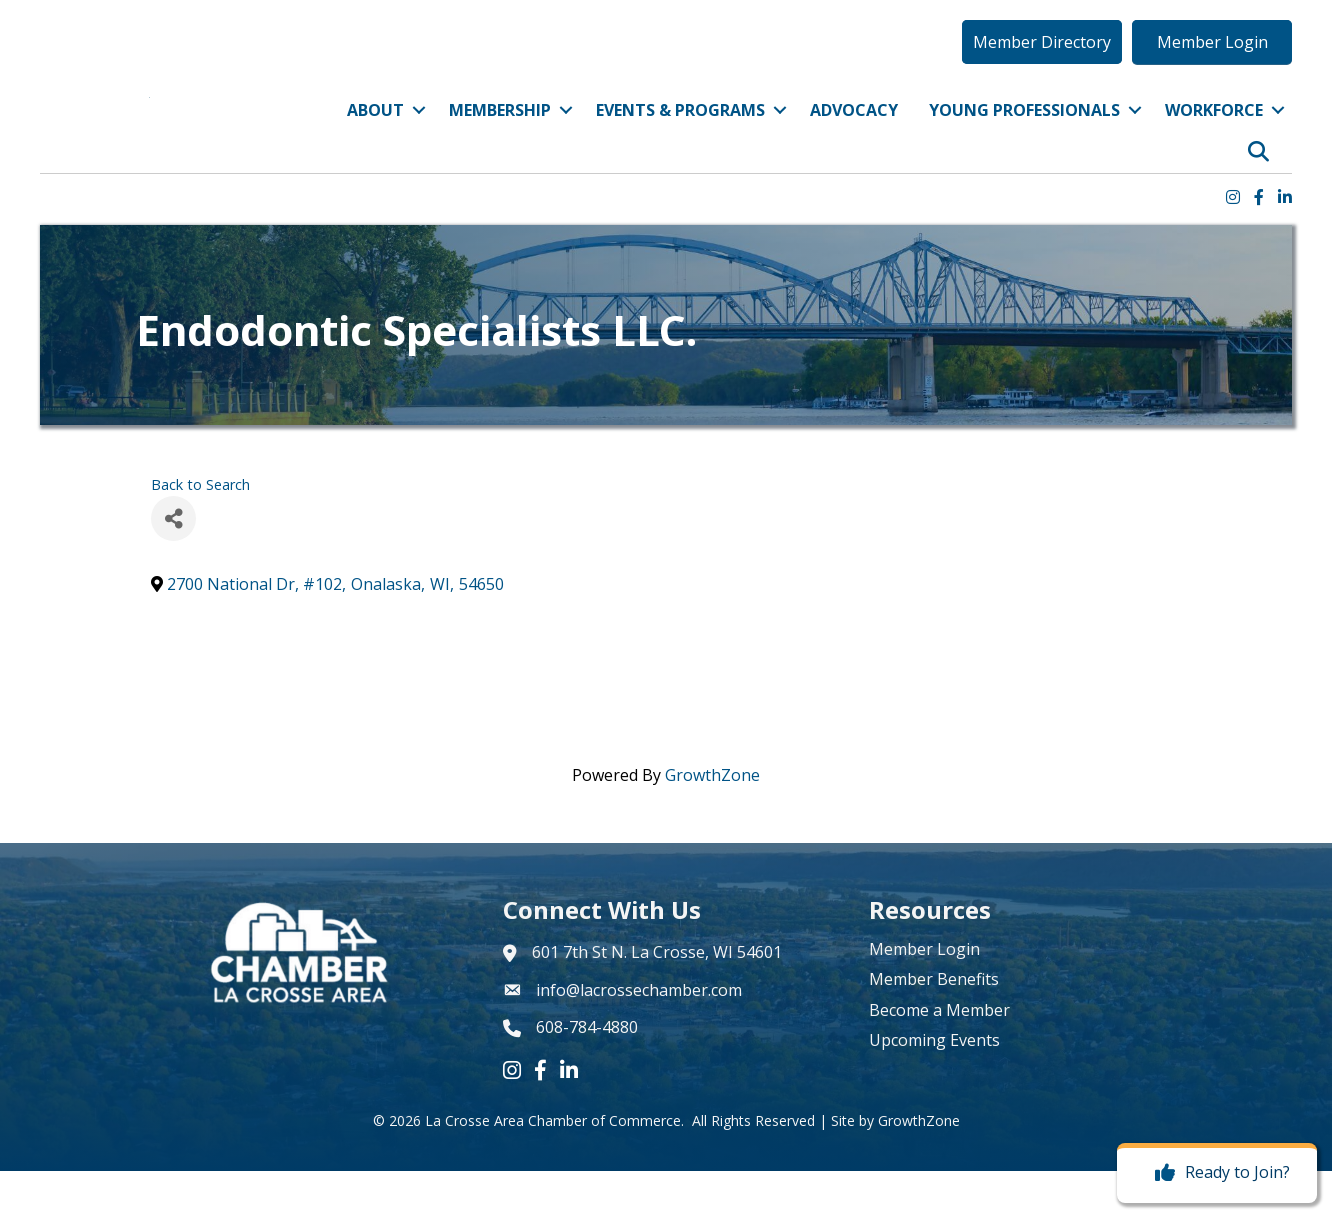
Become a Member (939, 1056)
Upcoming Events (934, 1087)
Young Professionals (1024, 133)
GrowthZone (712, 822)
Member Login (924, 996)
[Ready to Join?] (1217, 1173)
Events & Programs (680, 133)
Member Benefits (934, 1026)
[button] (1042, 65)
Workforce (1214, 133)
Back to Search (200, 531)
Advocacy (854, 133)
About (375, 133)
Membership (500, 133)
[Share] (173, 565)
